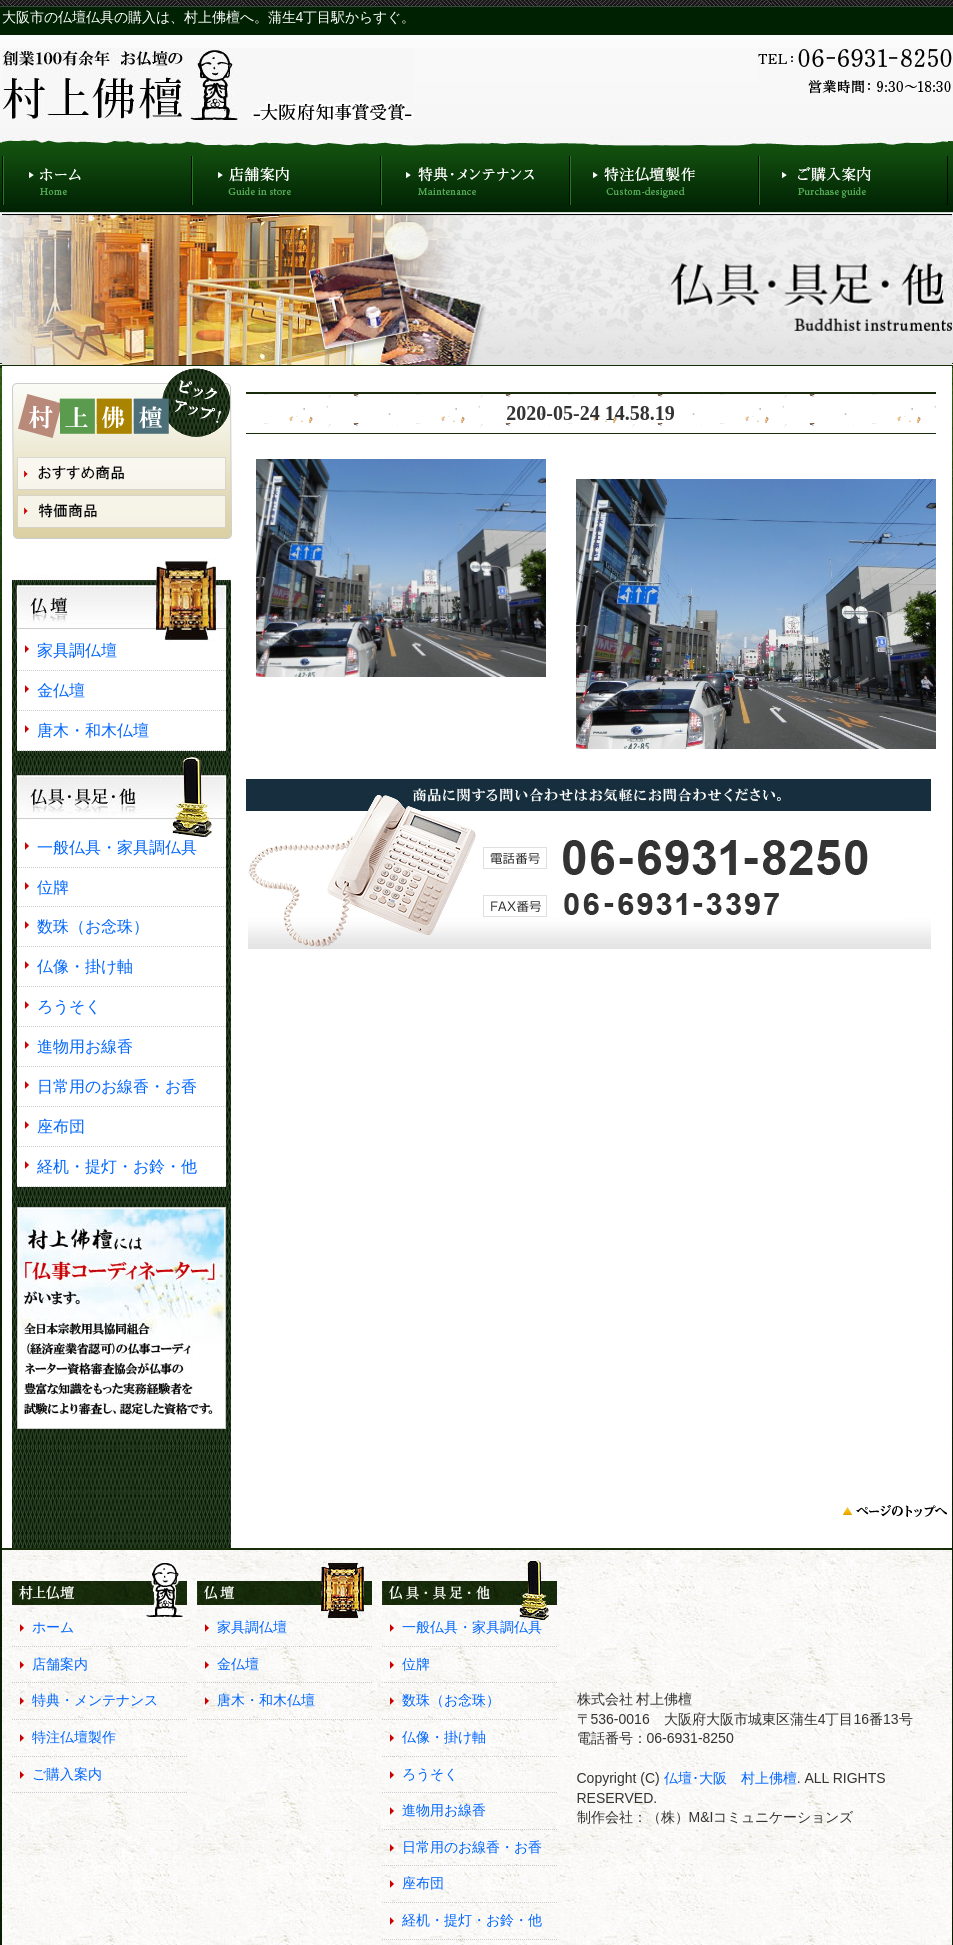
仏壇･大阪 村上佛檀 (728, 1778)
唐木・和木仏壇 (93, 730)
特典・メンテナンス (475, 175)
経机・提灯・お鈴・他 (117, 1166)
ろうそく (69, 1006)
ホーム (97, 175)
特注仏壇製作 (664, 175)
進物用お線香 (85, 1046)
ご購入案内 (853, 175)
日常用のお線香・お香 (117, 1086)
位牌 (53, 887)
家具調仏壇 (77, 650)
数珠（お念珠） (93, 926)
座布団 (61, 1126)
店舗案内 (286, 175)
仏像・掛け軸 (85, 966)
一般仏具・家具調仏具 (117, 847)
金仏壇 (61, 690)
